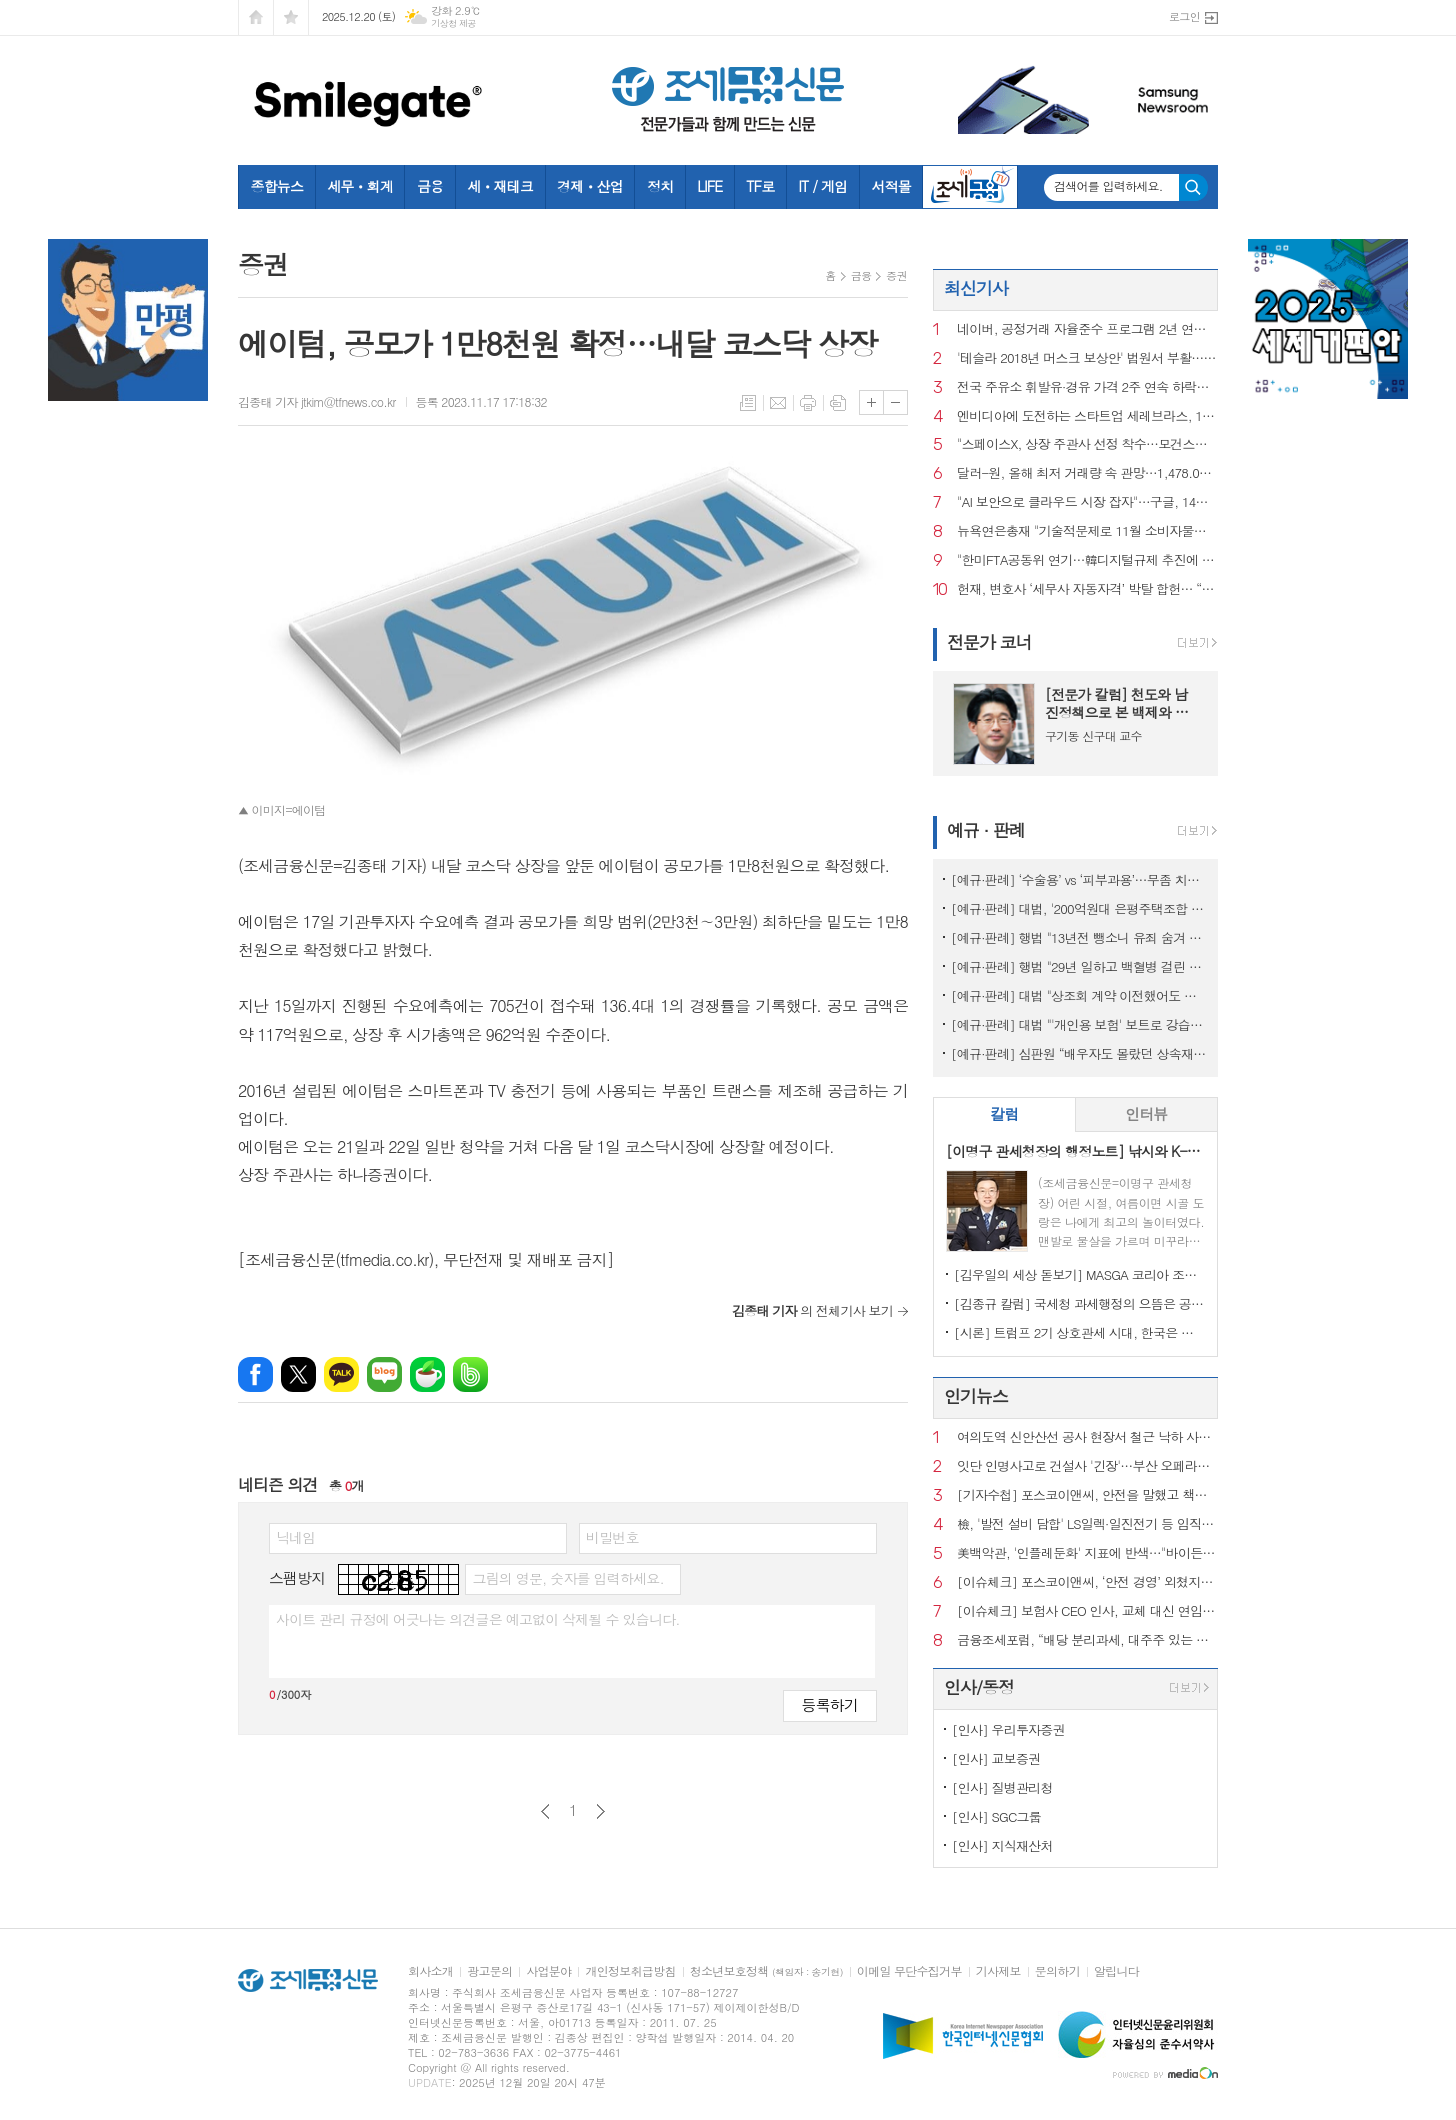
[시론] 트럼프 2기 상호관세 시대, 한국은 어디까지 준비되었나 (1079, 1332)
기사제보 (998, 1971)
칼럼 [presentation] (1004, 1113)
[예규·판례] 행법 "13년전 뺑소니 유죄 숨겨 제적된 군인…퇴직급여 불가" (1079, 937)
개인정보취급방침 (630, 1971)
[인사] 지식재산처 (1002, 1845)
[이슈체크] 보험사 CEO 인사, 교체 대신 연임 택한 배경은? (1087, 1611)
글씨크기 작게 (895, 402)
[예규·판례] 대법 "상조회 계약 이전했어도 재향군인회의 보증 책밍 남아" (1079, 995)
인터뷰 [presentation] (1146, 1113)
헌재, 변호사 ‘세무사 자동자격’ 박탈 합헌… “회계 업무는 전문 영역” (1087, 589)
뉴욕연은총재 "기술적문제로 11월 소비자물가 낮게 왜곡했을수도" (1087, 531)
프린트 (808, 403)
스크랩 (838, 403)
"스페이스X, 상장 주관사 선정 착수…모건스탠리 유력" (1087, 444)
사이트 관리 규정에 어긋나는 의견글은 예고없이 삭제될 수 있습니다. (478, 1619)
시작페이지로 (256, 17)
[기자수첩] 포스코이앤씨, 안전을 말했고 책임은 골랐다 (1087, 1495)
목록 (748, 403)
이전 (545, 1811)
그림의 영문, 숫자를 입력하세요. (567, 1578)
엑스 (298, 1374)
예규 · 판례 (986, 830)
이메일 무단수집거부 (909, 1971)
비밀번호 (612, 1537)
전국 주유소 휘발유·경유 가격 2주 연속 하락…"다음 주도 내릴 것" (1087, 387)
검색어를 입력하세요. (1108, 186)
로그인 (1184, 16)
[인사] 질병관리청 (1002, 1787)
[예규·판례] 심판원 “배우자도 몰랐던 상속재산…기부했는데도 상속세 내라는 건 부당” (1079, 1053)
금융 (430, 186)
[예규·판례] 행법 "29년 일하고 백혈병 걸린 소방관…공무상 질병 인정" (1079, 966)
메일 (778, 403)
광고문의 (489, 1971)
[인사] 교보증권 (996, 1758)
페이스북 (255, 1374)
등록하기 (830, 1704)
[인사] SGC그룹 (996, 1816)
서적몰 (890, 186)
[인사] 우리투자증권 (1008, 1729)
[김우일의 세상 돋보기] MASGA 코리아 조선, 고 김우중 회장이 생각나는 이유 (1079, 1274)
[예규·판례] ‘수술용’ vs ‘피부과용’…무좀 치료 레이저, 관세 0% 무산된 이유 (1079, 879)
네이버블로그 (384, 1374)
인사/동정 (979, 1687)
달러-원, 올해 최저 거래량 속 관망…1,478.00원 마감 (1087, 473)
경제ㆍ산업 (590, 186)
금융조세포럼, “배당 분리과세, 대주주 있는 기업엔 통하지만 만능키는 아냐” (1087, 1640)
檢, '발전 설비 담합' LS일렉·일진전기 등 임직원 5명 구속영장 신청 (1087, 1524)
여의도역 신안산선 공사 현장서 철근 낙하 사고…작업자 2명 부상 (1087, 1437)
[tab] (1004, 1114)
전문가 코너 (989, 642)
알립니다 (1116, 1971)
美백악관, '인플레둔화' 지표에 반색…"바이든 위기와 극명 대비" (1087, 1553)
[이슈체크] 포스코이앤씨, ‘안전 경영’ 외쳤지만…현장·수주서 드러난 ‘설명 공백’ (1087, 1582)
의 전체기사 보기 (812, 1310)
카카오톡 (341, 1374)
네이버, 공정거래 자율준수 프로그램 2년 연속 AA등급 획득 (1087, 329)
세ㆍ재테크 (500, 186)
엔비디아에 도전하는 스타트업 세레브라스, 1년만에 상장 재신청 (1087, 416)
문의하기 (1057, 1971)
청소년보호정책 (766, 1971)
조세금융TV (970, 187)
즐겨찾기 (291, 17)
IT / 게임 (822, 186)
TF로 (760, 186)
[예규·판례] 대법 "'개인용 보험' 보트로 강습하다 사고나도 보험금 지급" (1079, 1024)
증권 (896, 275)
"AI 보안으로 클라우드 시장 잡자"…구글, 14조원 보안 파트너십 (1087, 502)
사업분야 (548, 1971)
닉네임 (295, 1537)
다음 (600, 1811)
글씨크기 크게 (871, 402)
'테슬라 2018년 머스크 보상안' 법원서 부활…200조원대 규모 (1087, 358)
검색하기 (1193, 187)
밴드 (470, 1374)
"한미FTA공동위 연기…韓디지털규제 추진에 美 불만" (1087, 560)
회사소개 (430, 1971)
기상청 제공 (453, 23)
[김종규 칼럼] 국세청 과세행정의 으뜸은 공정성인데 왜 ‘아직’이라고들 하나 (1079, 1303)
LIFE (709, 186)
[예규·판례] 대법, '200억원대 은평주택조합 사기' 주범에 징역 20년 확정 (1079, 908)
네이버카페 (427, 1374)
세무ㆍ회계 (360, 186)
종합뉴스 (277, 186)
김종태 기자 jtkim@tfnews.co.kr (317, 401)
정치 (660, 186)
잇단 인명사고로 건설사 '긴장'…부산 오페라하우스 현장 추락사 (1087, 1466)
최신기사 (976, 288)
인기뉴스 (976, 1396)
